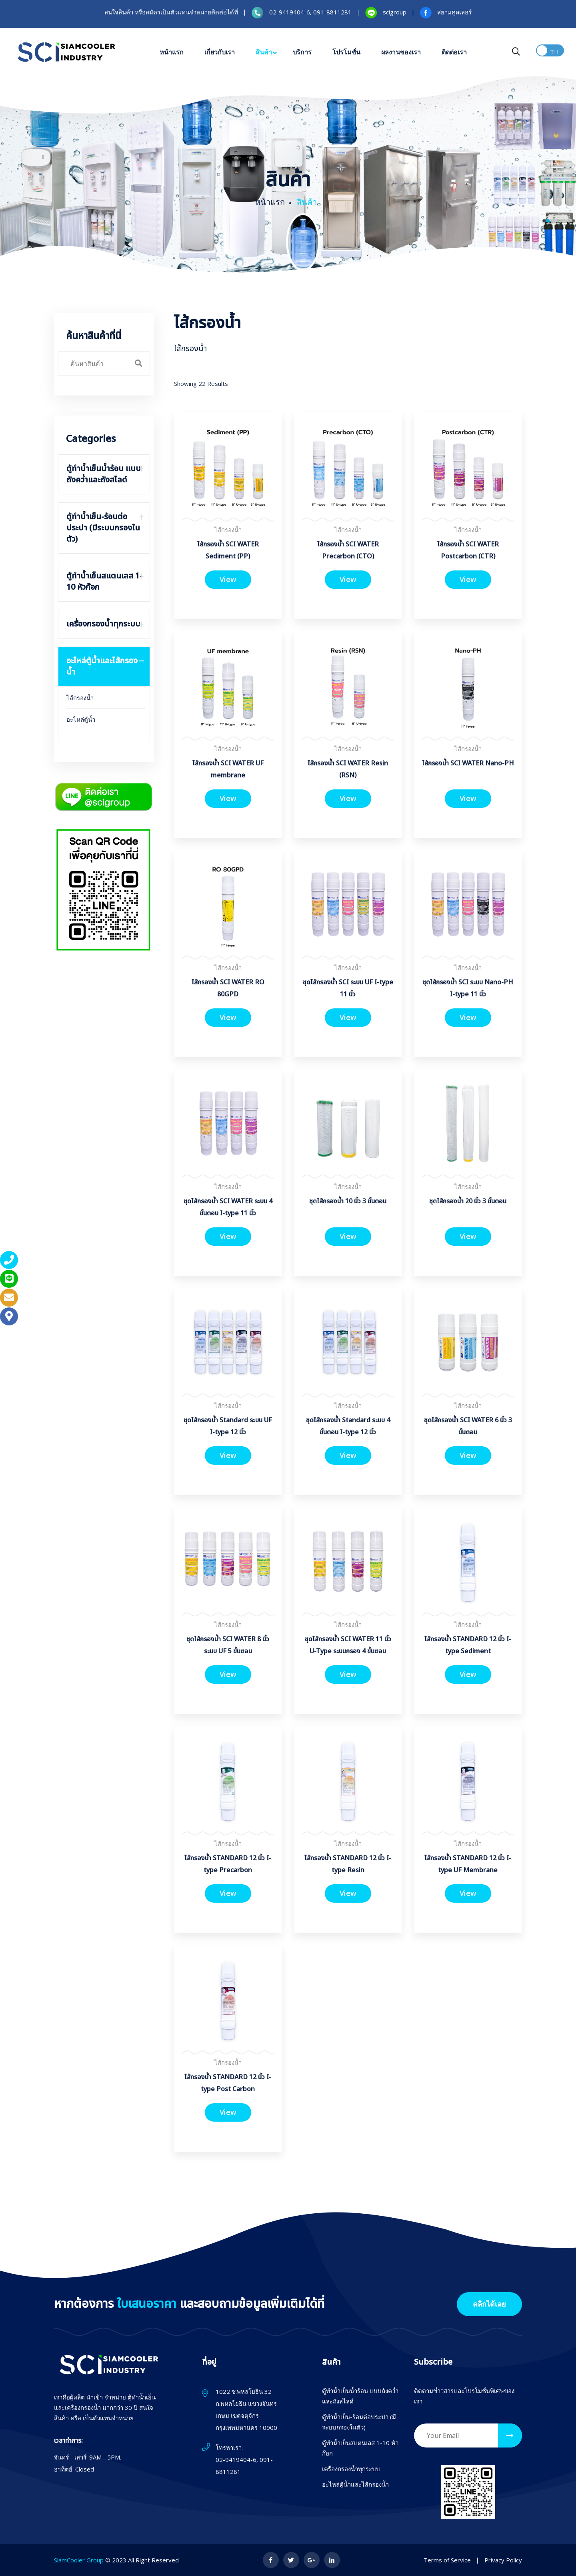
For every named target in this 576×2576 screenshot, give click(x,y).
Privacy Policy (503, 2560)
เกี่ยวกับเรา (219, 52)
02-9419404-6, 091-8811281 (244, 2466)
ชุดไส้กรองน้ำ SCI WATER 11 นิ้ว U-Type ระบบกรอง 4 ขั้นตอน (348, 1645)
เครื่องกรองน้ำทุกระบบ (351, 2469)
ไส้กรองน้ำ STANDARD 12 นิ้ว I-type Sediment (467, 1645)
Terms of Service (447, 2560)
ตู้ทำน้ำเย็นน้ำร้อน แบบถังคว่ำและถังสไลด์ (360, 2396)
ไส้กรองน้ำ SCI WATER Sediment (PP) (228, 550)
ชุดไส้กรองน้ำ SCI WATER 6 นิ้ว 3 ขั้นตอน (468, 1426)
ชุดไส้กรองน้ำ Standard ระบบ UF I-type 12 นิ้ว (228, 1426)
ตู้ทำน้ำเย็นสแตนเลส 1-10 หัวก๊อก (360, 2448)
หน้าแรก (172, 52)
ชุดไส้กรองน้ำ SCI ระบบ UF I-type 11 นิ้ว (348, 988)
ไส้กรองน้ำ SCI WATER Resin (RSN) (348, 769)
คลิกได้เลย (489, 2304)
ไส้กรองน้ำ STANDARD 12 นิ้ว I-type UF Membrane (467, 1864)
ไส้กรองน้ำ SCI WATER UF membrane (228, 769)
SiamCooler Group (79, 2560)
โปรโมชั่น (346, 52)
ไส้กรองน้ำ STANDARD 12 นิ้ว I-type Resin (347, 1864)
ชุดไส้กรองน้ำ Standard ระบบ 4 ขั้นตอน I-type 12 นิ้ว (348, 1426)
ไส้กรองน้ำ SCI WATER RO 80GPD (228, 988)
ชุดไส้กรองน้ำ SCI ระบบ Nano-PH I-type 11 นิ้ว (467, 988)
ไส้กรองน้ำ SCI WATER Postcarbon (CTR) (468, 550)
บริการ (302, 52)
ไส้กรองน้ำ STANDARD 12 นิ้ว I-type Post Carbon (227, 2083)
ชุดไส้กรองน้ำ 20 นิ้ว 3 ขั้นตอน (467, 1201)
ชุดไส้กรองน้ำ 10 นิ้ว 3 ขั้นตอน (347, 1201)
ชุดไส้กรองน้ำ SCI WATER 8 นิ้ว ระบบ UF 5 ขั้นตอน (227, 1645)
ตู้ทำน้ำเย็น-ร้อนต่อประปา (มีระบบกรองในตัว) (359, 2422)
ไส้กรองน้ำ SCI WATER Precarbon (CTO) (348, 550)
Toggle (550, 50)
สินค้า (264, 52)
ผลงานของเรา (401, 52)
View (228, 579)
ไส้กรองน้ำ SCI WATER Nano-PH (468, 763)
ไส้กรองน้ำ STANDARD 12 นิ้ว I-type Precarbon (227, 1864)
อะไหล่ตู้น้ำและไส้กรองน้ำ (355, 2484)
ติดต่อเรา (454, 52)
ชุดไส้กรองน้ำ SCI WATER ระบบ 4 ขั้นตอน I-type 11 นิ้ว (228, 1207)
